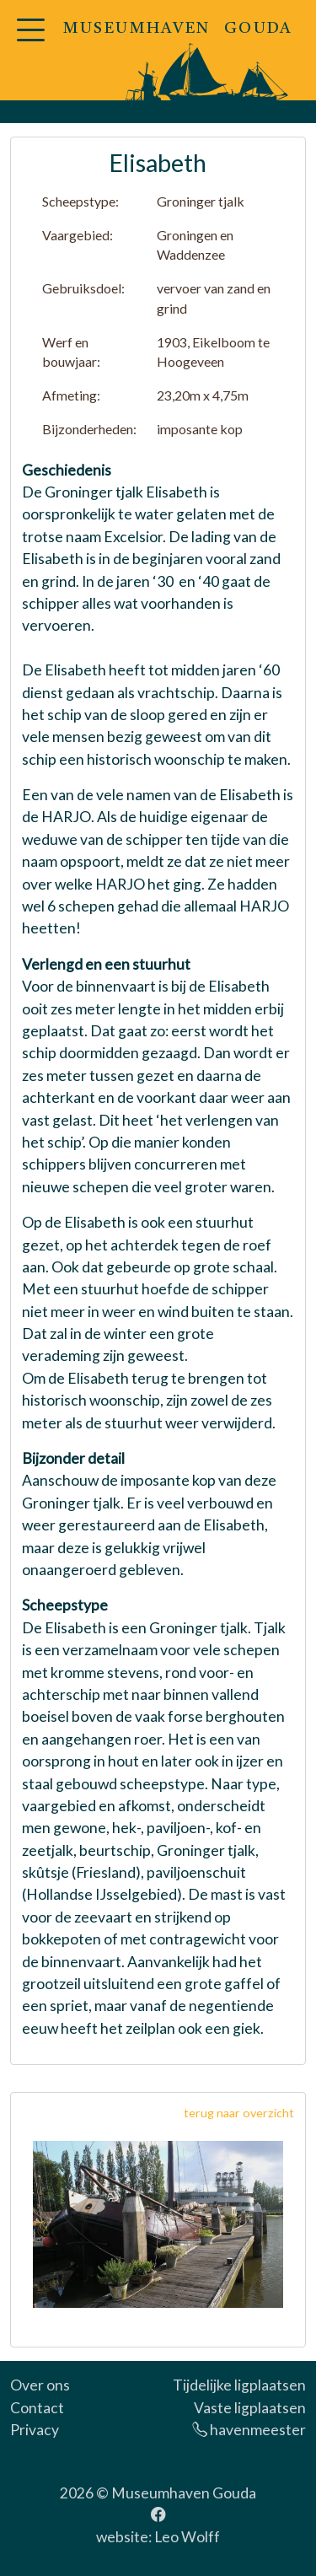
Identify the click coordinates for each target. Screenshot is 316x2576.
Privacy (34, 2430)
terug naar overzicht (239, 2112)
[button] (30, 40)
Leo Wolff (187, 2537)
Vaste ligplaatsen (250, 2408)
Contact (37, 2408)
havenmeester (249, 2430)
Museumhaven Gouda (183, 2493)
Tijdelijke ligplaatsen (239, 2385)
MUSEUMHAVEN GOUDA (178, 29)
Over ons (40, 2385)
